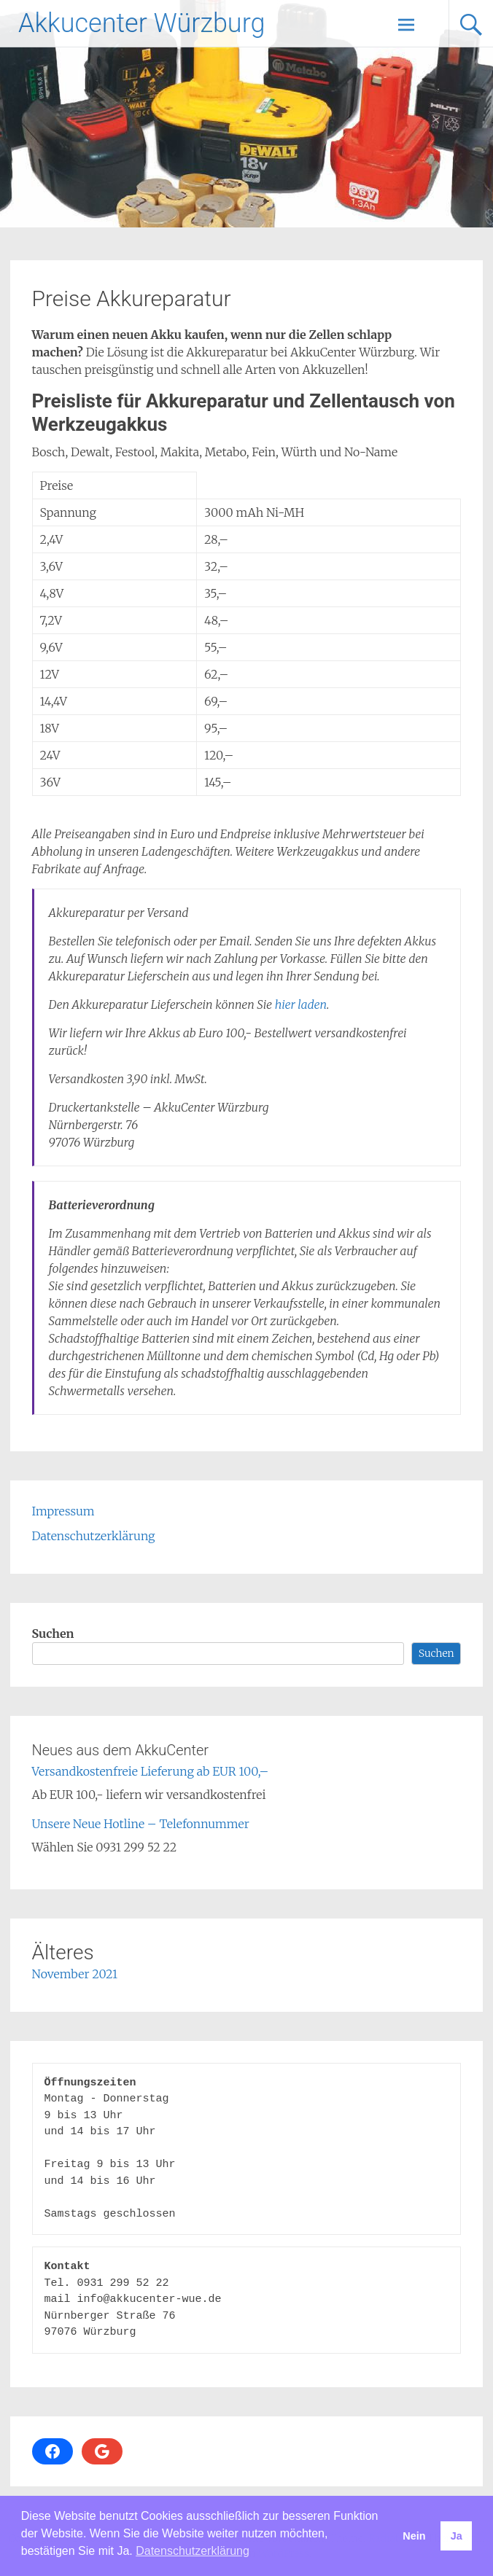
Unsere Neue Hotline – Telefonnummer (140, 1823)
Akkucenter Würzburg (141, 23)
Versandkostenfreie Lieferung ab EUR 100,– (150, 1771)
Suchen (53, 1633)
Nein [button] (414, 2536)
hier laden (301, 1004)
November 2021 (75, 1974)
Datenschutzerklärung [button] (192, 2551)
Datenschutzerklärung (93, 1536)
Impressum (63, 1511)
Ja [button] (456, 2536)
